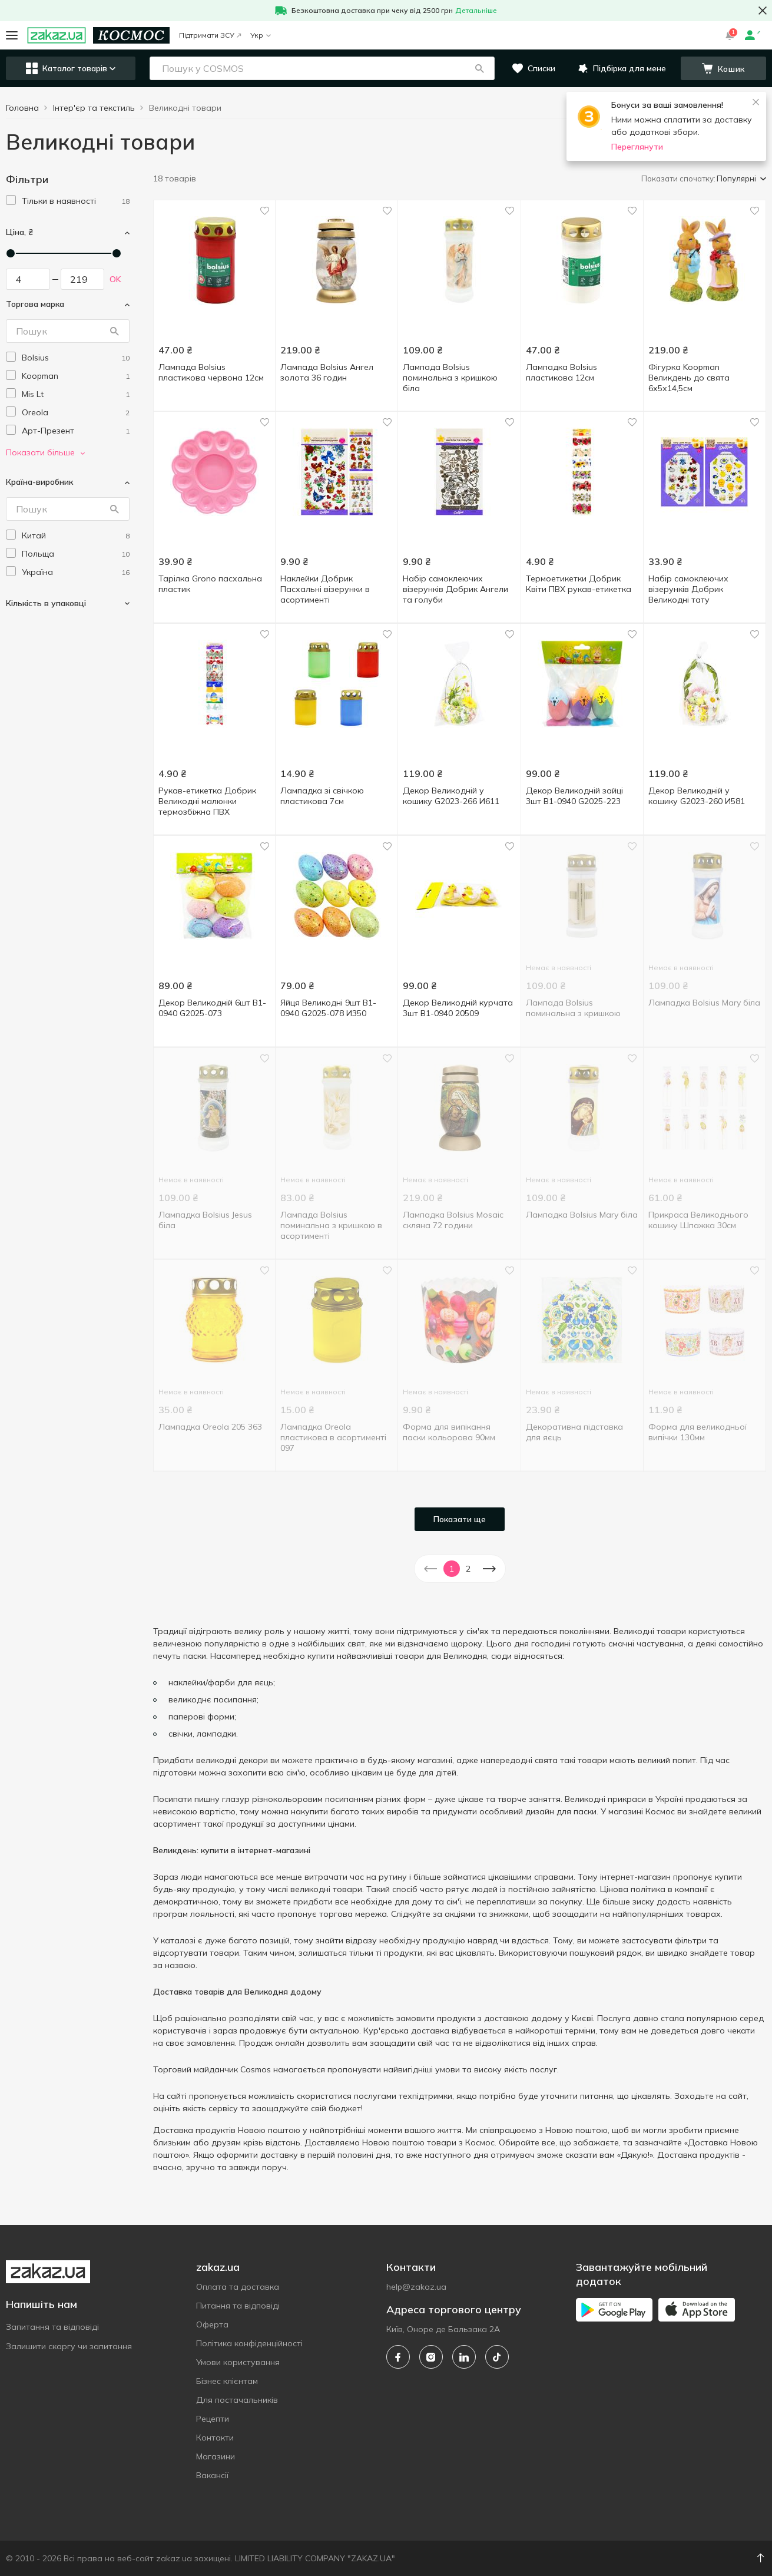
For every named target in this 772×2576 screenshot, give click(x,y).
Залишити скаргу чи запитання (69, 2346)
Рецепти (212, 2418)
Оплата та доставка (237, 2286)
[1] (76, 201)
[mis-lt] (76, 394)
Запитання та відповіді (52, 2327)
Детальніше (476, 10)
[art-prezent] (76, 431)
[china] (76, 536)
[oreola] (76, 412)
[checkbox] (11, 200)
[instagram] (431, 2357)
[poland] (76, 554)
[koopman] (76, 376)
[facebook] (398, 2357)
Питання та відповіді (238, 2305)
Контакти (215, 2437)
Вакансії (212, 2475)
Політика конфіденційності (249, 2343)
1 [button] (451, 1568)
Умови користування (238, 2362)
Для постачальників (237, 2400)
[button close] (762, 10)
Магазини (215, 2456)
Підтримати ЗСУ (210, 35)
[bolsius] (76, 358)
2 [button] (468, 1568)
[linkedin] (464, 2357)
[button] (479, 68)
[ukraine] (76, 572)
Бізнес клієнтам (227, 2381)
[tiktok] (497, 2357)
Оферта (212, 2324)
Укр (260, 35)
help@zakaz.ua (416, 2286)
